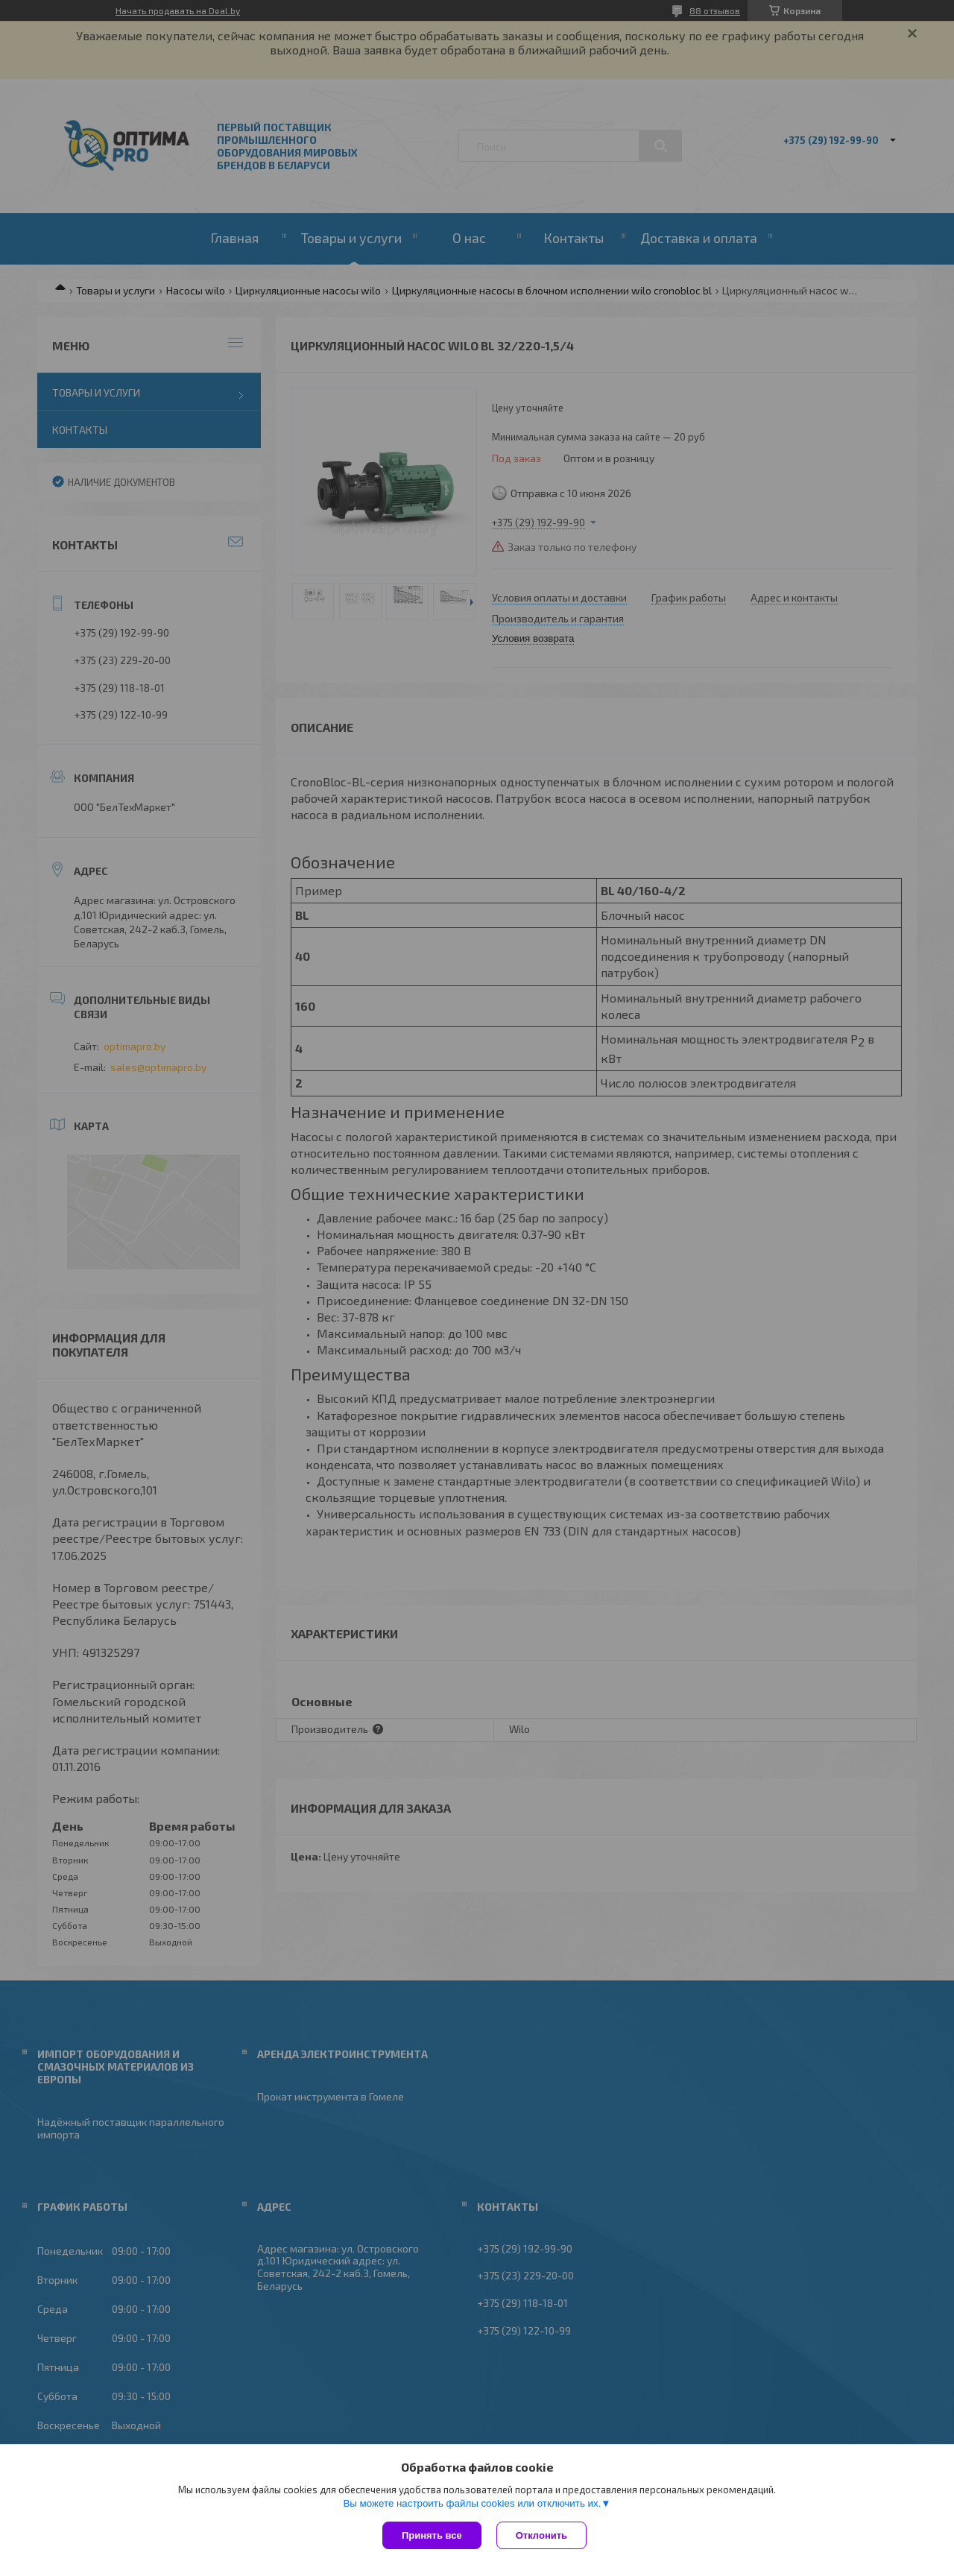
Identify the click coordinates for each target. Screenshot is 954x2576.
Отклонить (541, 2535)
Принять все (432, 2535)
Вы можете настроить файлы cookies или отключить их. (472, 2503)
